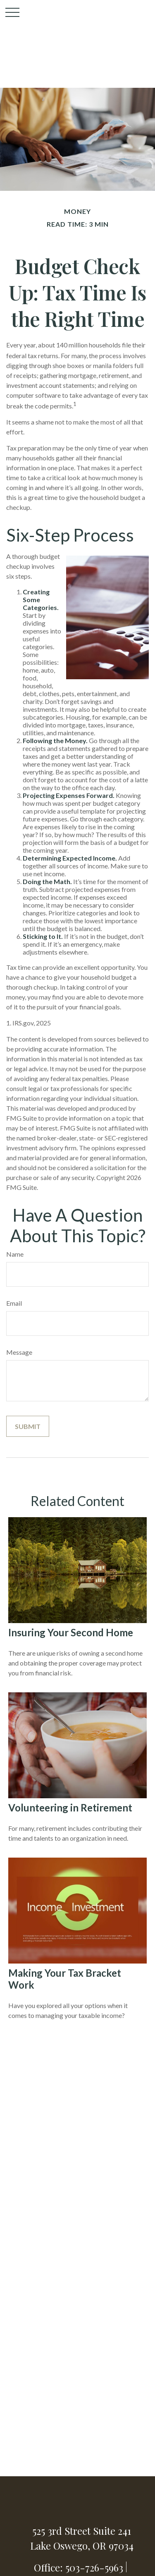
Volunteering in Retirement (70, 1808)
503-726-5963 (94, 2567)
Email (14, 1303)
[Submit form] (27, 1426)
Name (15, 1254)
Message (19, 1352)
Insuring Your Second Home (70, 1632)
